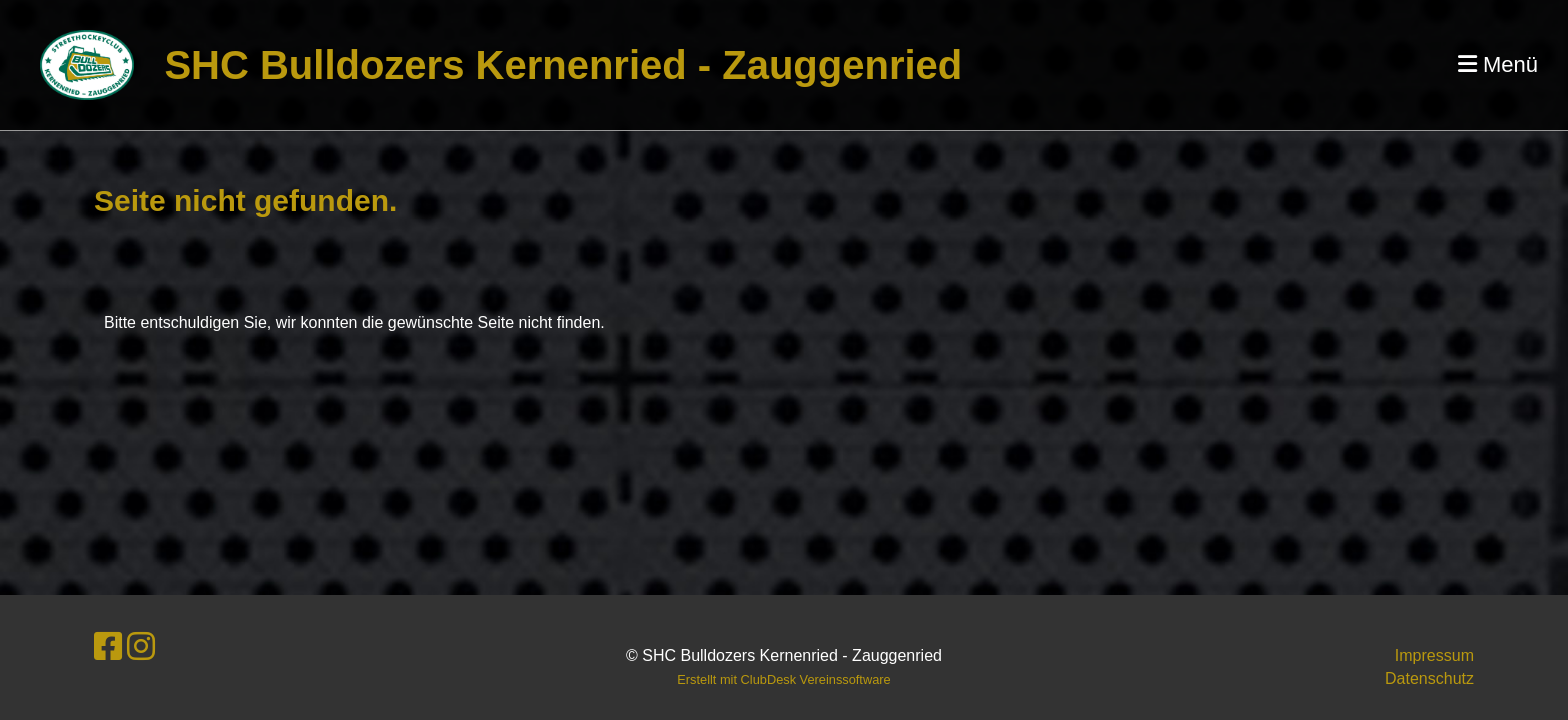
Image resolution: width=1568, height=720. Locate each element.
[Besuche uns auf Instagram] (141, 647)
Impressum (1434, 655)
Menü (1498, 64)
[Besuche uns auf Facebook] (108, 647)
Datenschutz (1429, 678)
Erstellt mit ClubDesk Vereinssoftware (783, 679)
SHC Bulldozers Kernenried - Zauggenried (563, 65)
